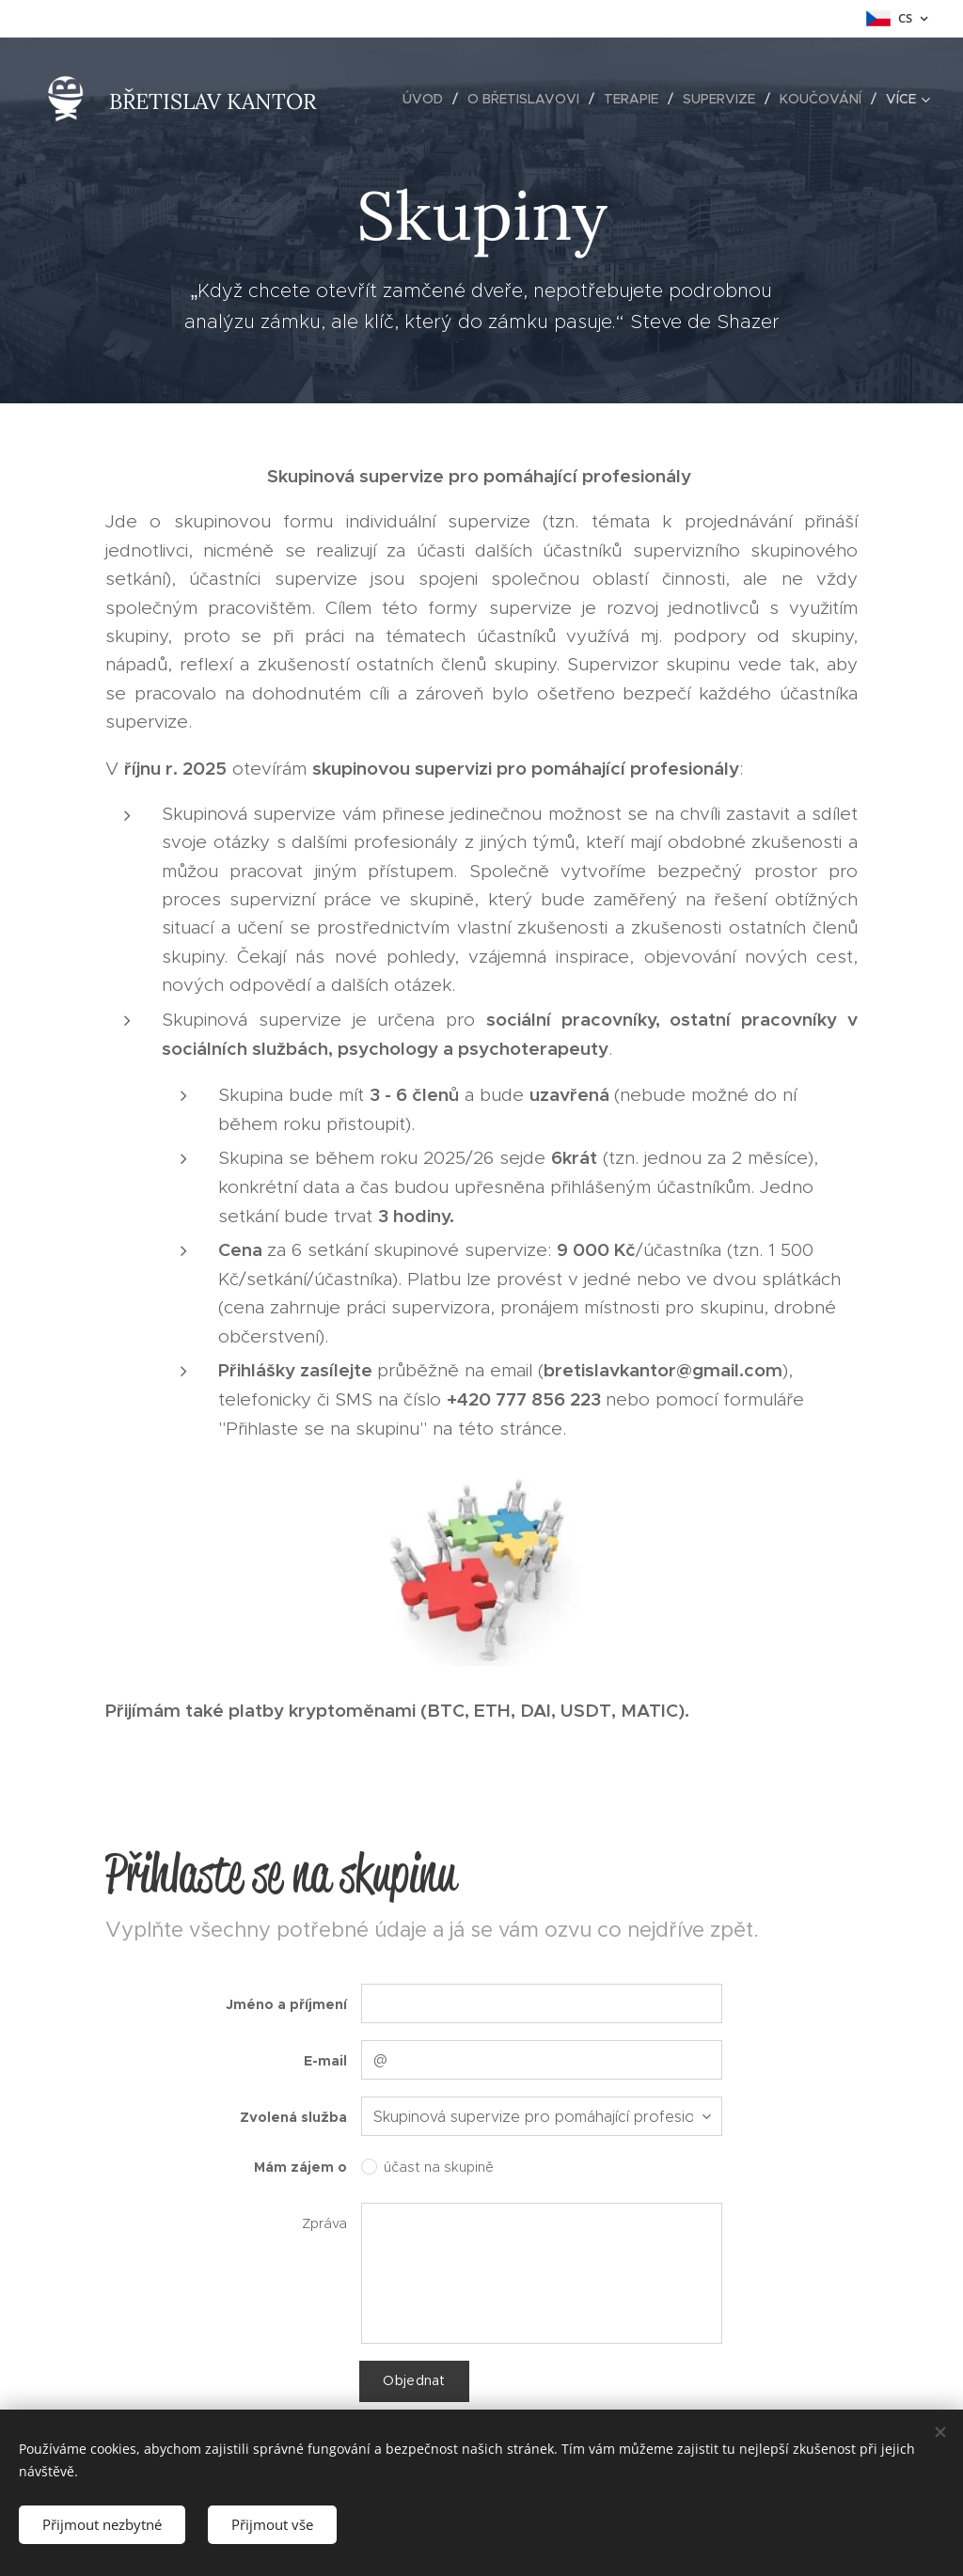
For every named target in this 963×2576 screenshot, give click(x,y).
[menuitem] (428, 98)
